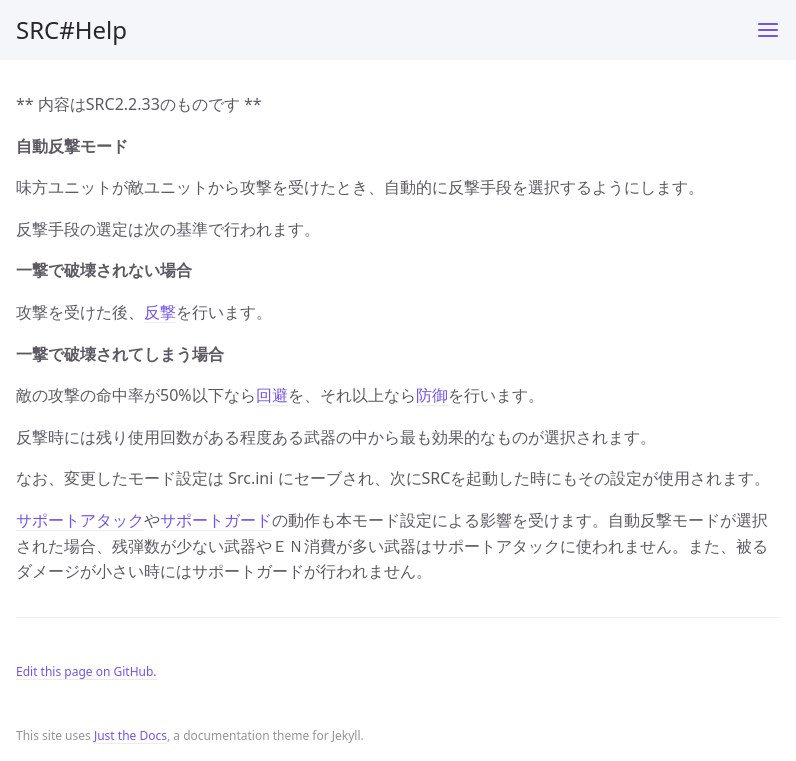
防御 (432, 395)
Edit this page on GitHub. (86, 671)
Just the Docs (130, 735)
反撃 (160, 312)
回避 (272, 395)
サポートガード (216, 520)
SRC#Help (71, 29)
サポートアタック (80, 520)
